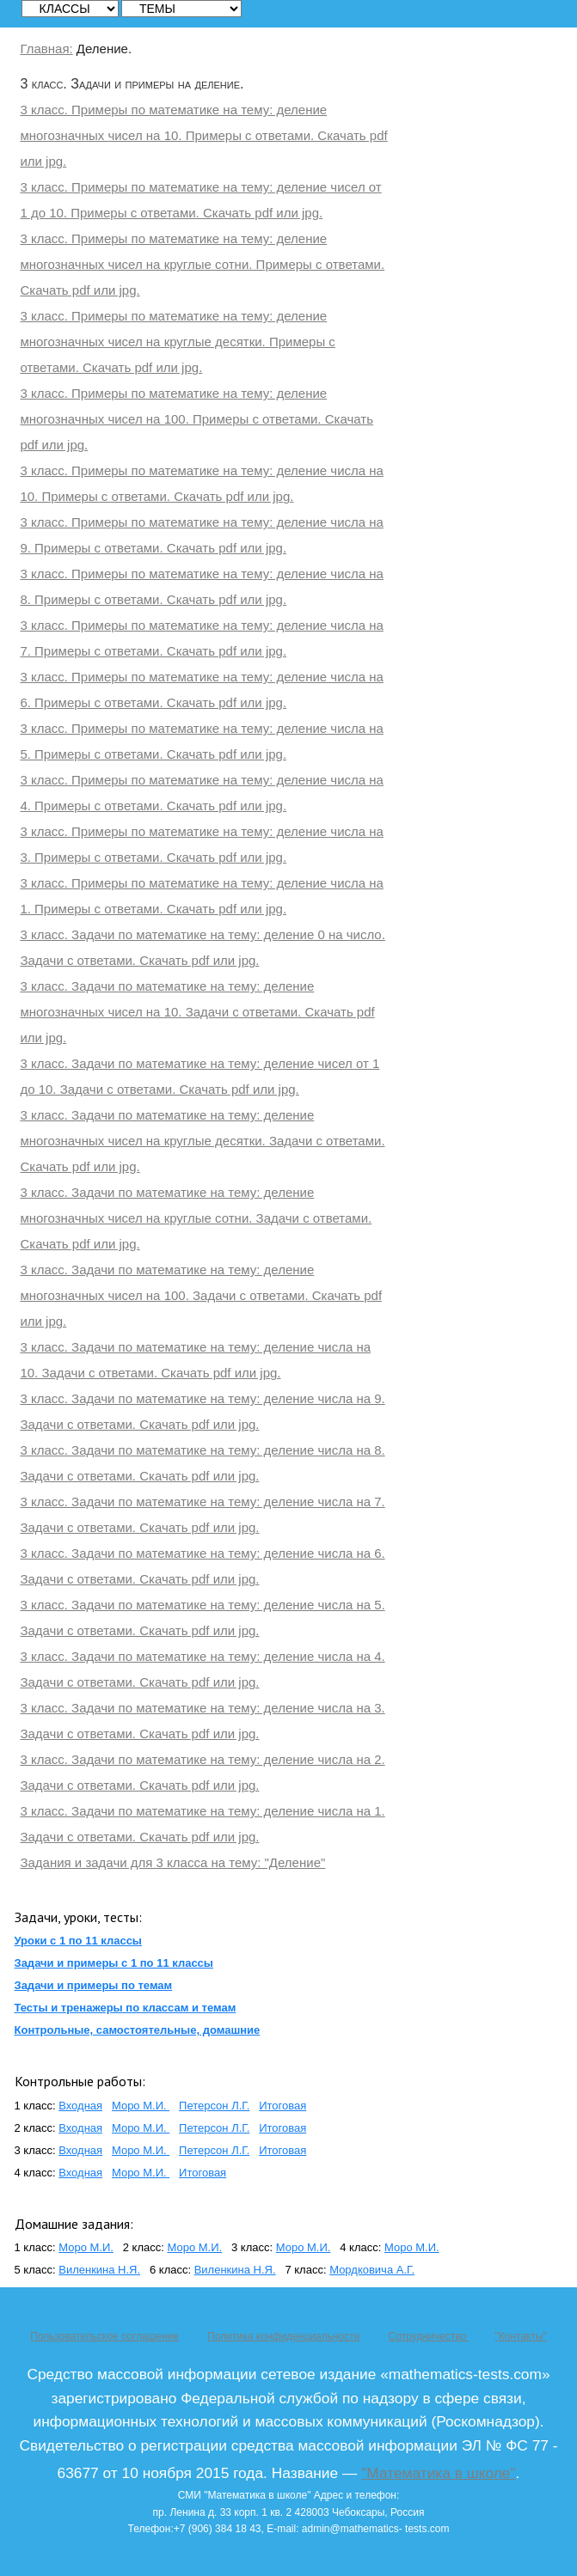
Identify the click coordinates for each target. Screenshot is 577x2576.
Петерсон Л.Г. (214, 2105)
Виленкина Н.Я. (99, 2269)
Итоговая (282, 2105)
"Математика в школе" (438, 2472)
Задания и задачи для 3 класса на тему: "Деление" (172, 1862)
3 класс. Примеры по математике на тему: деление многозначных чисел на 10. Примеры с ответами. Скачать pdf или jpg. (203, 135)
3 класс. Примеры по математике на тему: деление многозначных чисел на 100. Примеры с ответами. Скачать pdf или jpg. (196, 419)
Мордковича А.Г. (371, 2269)
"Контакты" (520, 2336)
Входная (80, 2105)
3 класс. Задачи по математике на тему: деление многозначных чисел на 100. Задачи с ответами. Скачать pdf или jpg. (201, 1295)
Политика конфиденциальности (283, 2336)
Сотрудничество (429, 2336)
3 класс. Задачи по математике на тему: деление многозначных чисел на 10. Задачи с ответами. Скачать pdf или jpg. (197, 1012)
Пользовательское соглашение (104, 2336)
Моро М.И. (140, 2105)
